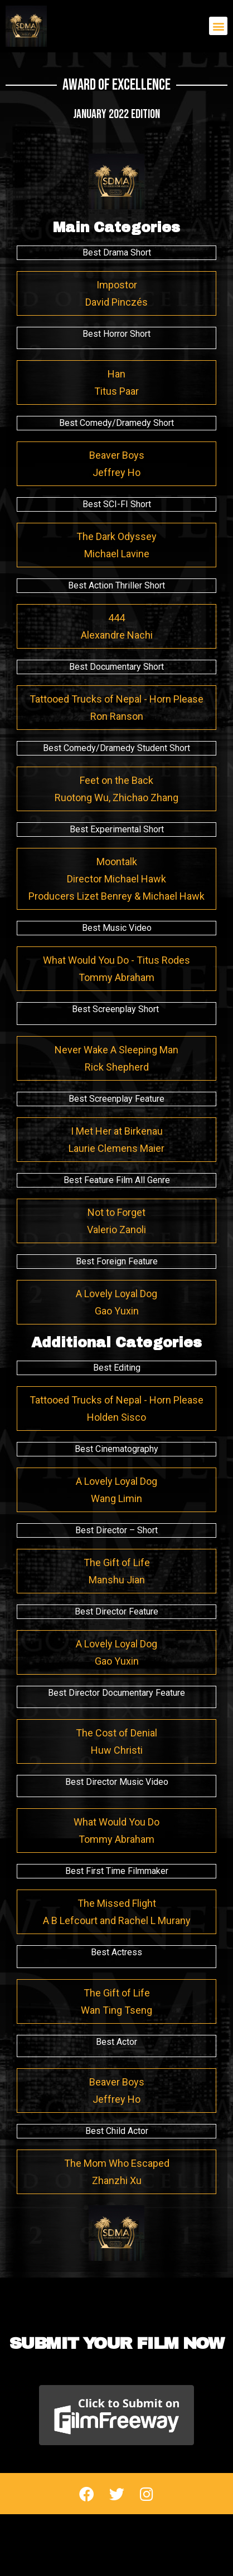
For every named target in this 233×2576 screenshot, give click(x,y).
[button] (218, 26)
